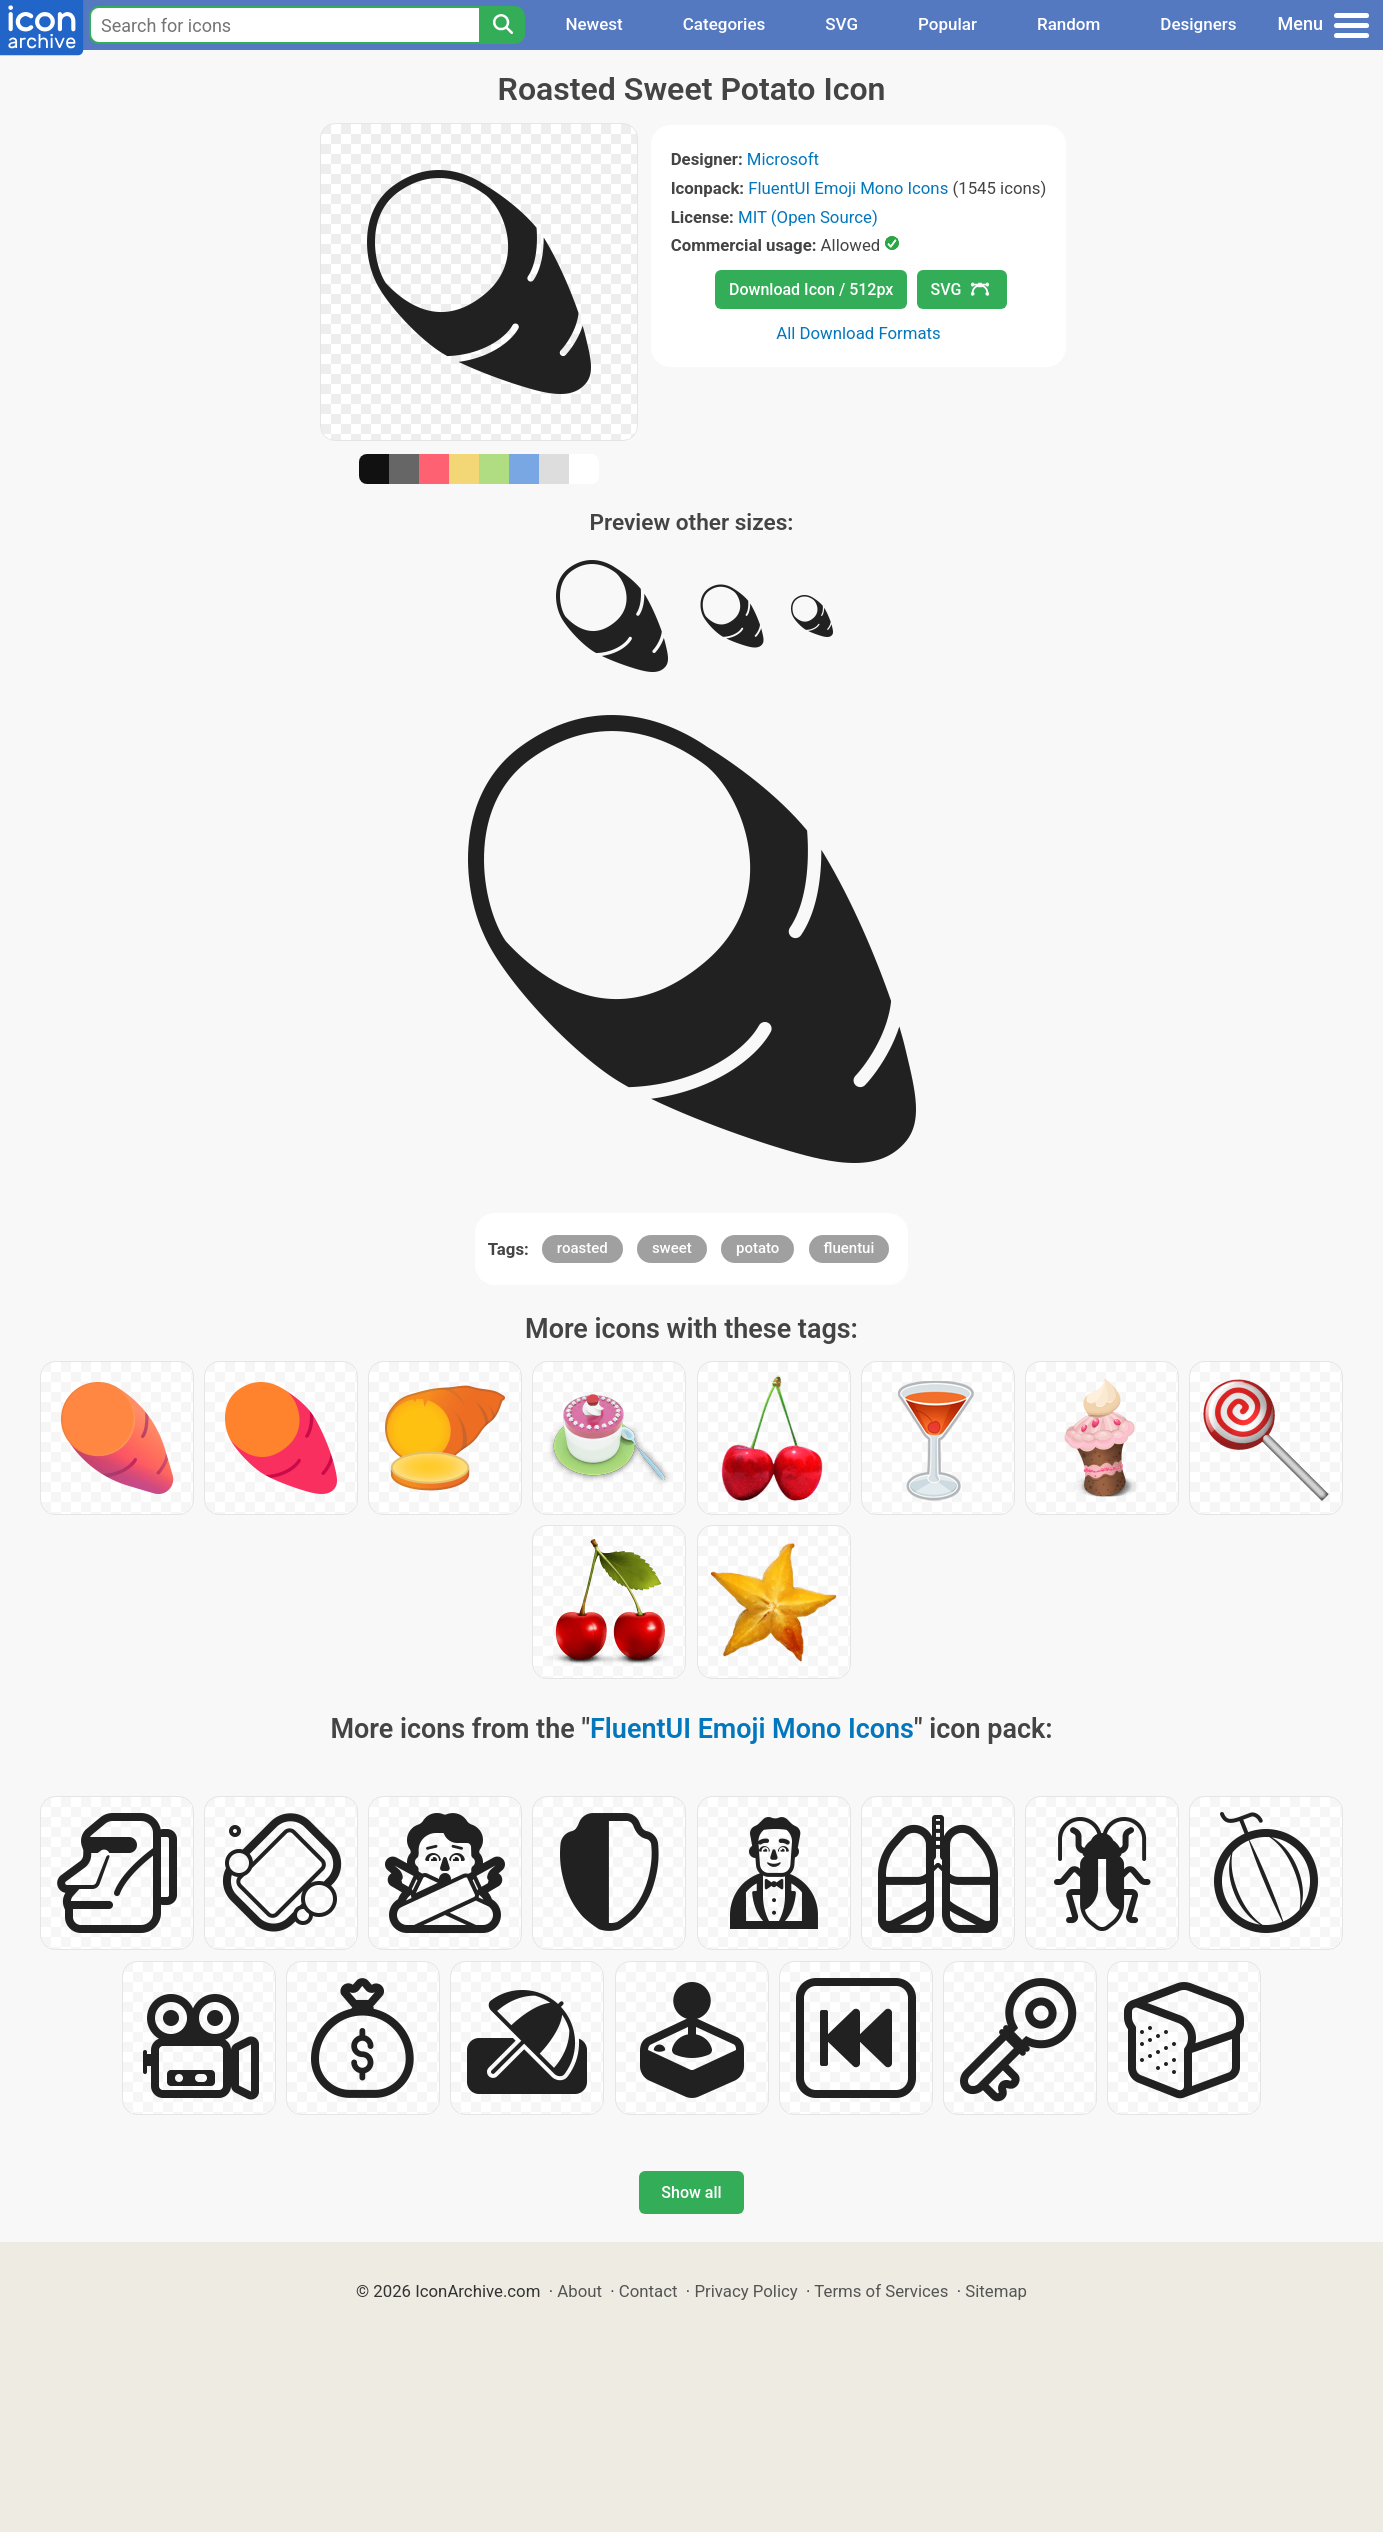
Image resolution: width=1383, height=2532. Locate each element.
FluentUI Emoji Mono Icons (848, 188)
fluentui (849, 1248)
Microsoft (783, 159)
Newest (593, 24)
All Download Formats (858, 333)
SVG (841, 24)
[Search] (502, 25)
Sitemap (996, 2291)
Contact (648, 2291)
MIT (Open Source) (808, 217)
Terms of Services (881, 2291)
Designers (1198, 24)
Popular (947, 24)
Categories (724, 24)
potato (757, 1248)
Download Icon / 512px (811, 289)
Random (1068, 24)
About (579, 2291)
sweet (672, 1248)
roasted (582, 1248)
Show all (691, 2192)
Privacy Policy (745, 2291)
